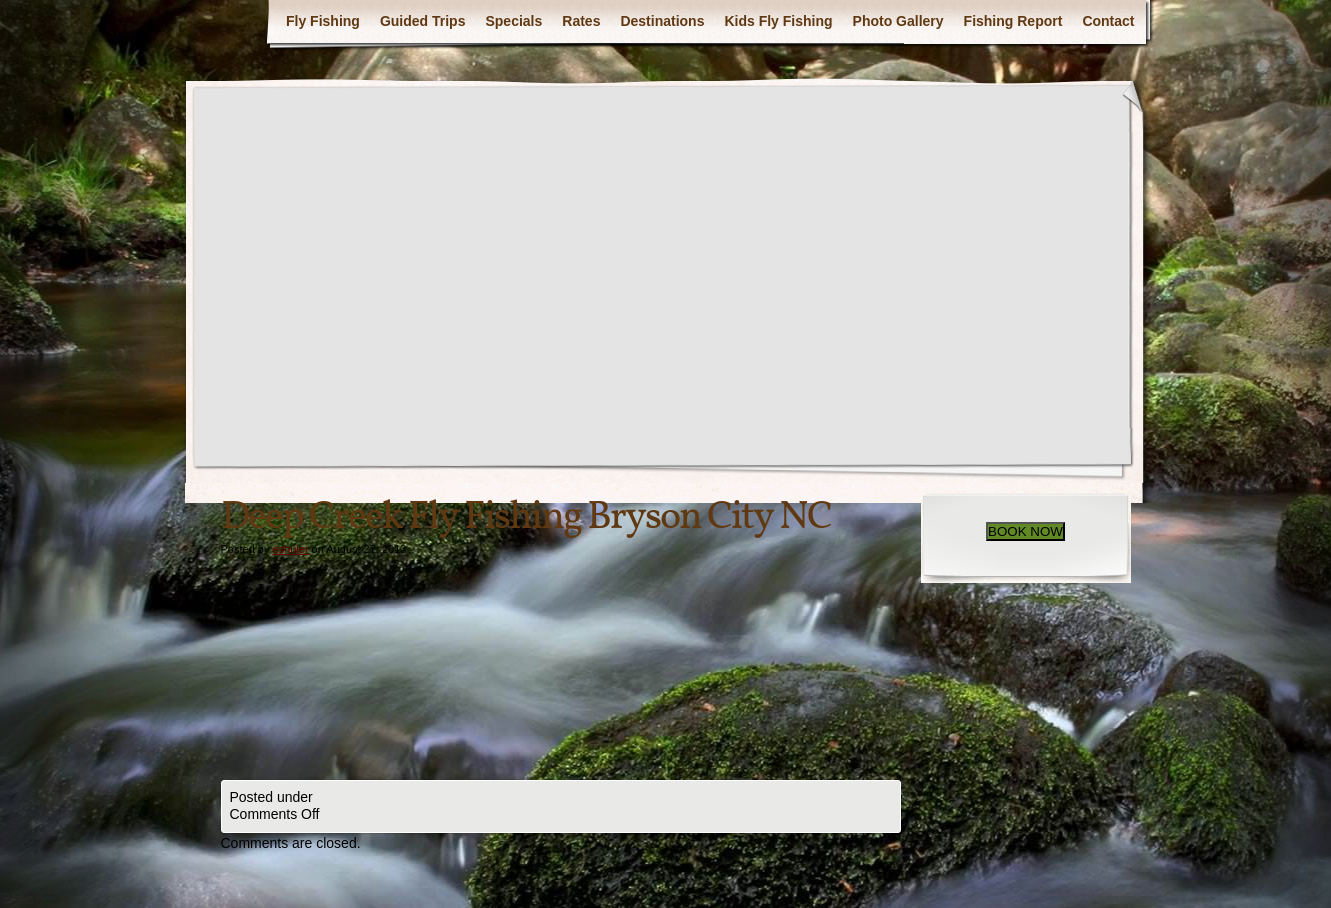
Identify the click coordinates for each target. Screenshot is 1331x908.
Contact (1108, 21)
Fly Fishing (323, 21)
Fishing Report (1013, 21)
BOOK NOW (1025, 531)
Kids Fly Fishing (778, 21)
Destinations (662, 21)
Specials (513, 21)
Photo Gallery (898, 21)
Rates (581, 21)
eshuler (290, 549)
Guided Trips (423, 21)
